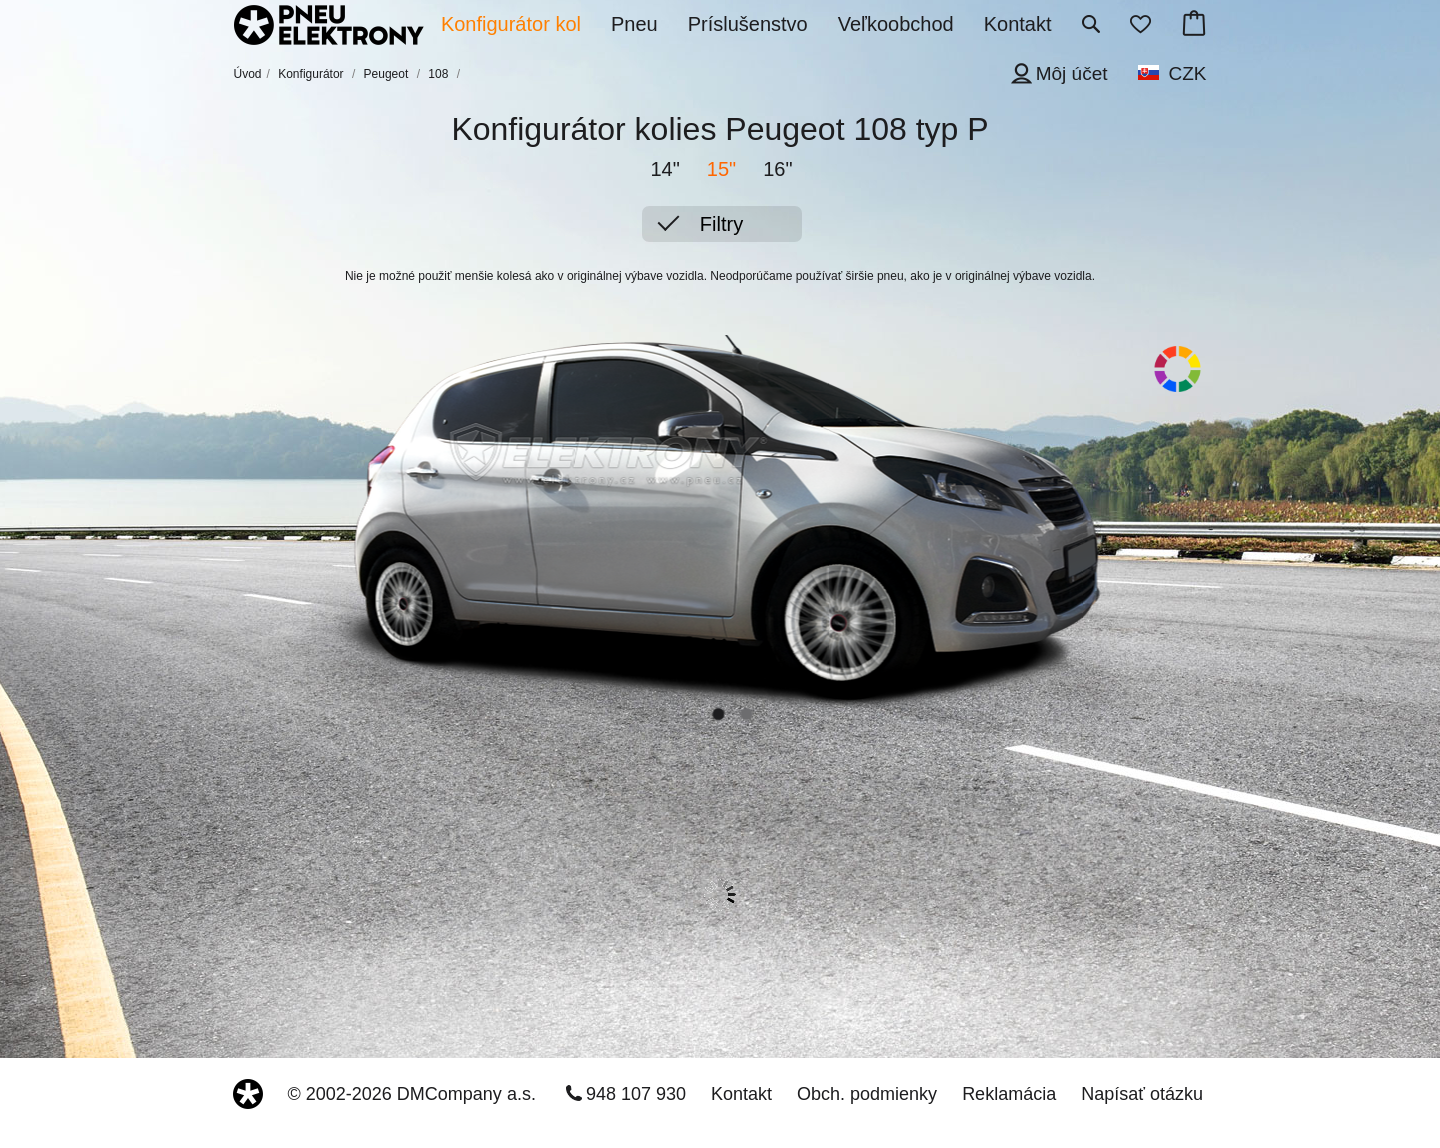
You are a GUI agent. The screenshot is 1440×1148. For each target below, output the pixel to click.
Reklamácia (1009, 1094)
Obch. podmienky (867, 1094)
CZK (1188, 73)
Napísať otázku (1142, 1094)
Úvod (248, 74)
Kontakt (741, 1094)
